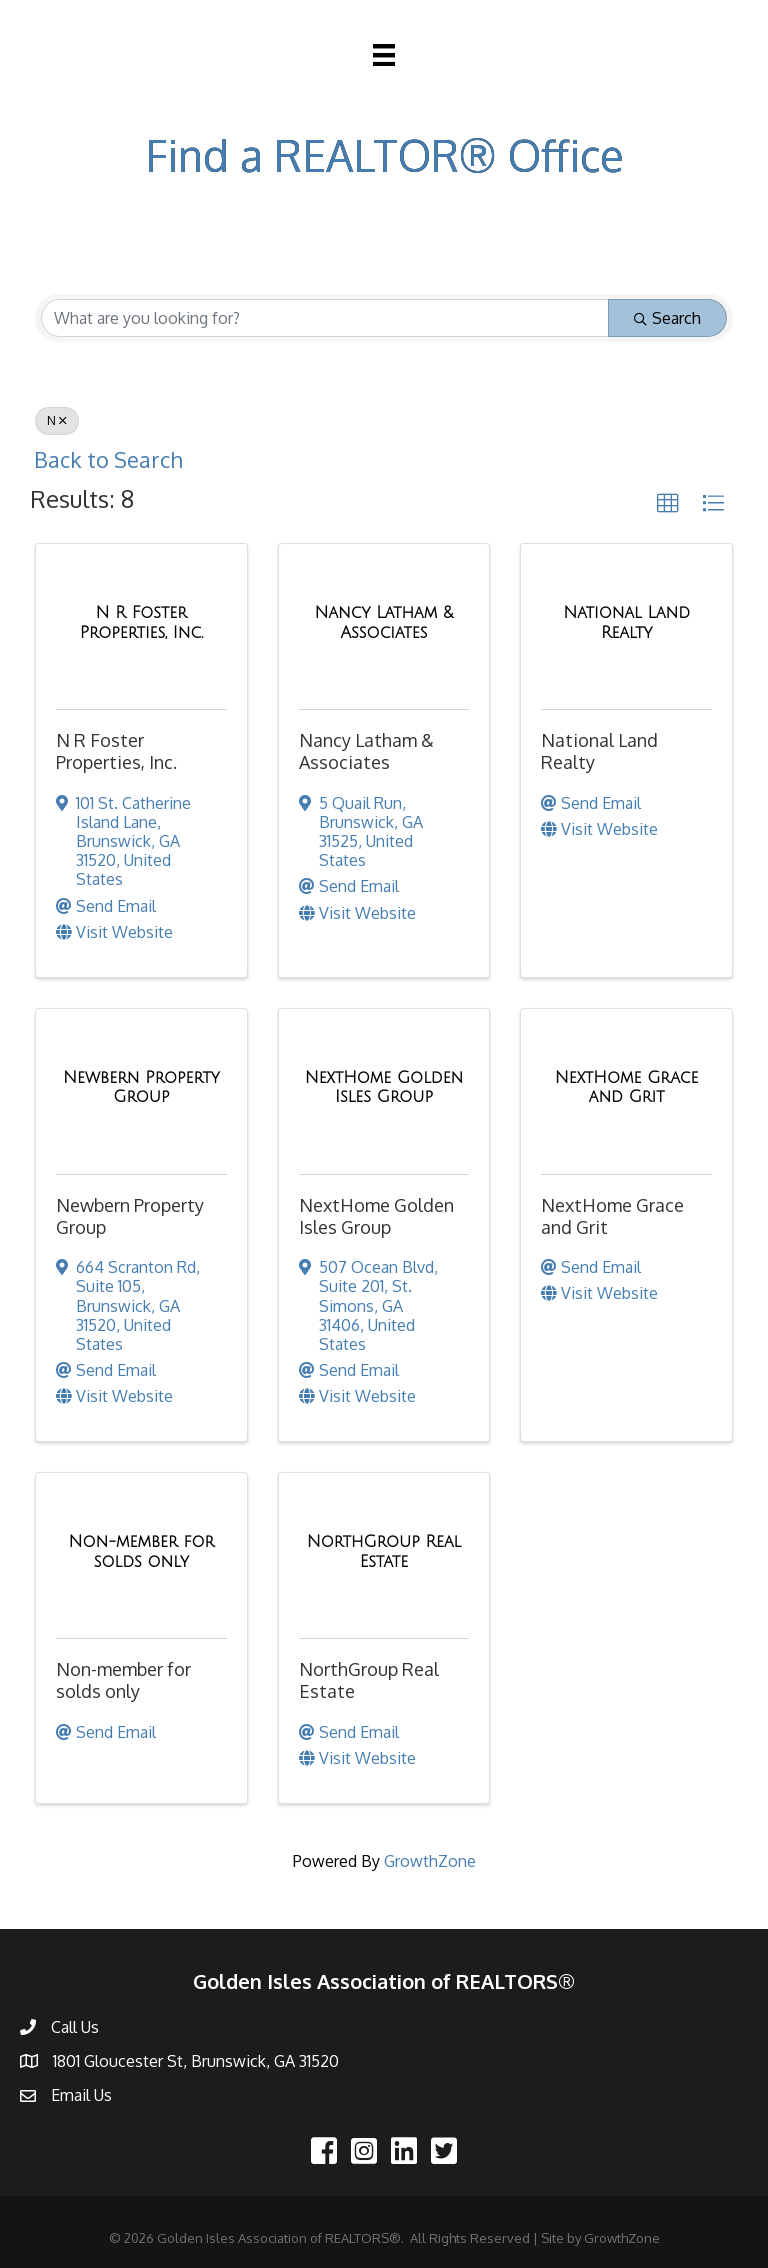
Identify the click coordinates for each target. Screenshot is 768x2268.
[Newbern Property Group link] (141, 1087)
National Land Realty (599, 751)
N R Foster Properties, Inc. (116, 751)
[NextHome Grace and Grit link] (626, 1087)
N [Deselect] (57, 420)
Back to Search (108, 459)
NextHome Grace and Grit (612, 1216)
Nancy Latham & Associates (366, 751)
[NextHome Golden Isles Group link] (384, 1087)
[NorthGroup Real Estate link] (384, 1551)
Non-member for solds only (123, 1680)
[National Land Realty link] (626, 622)
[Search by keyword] (325, 318)
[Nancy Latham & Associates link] (384, 622)
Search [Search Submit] (667, 318)
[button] (668, 504)
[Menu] (384, 55)
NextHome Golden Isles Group (376, 1216)
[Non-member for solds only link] (141, 1551)
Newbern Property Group (130, 1216)
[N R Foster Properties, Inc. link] (141, 622)
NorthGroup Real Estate (369, 1680)
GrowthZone (430, 1861)
